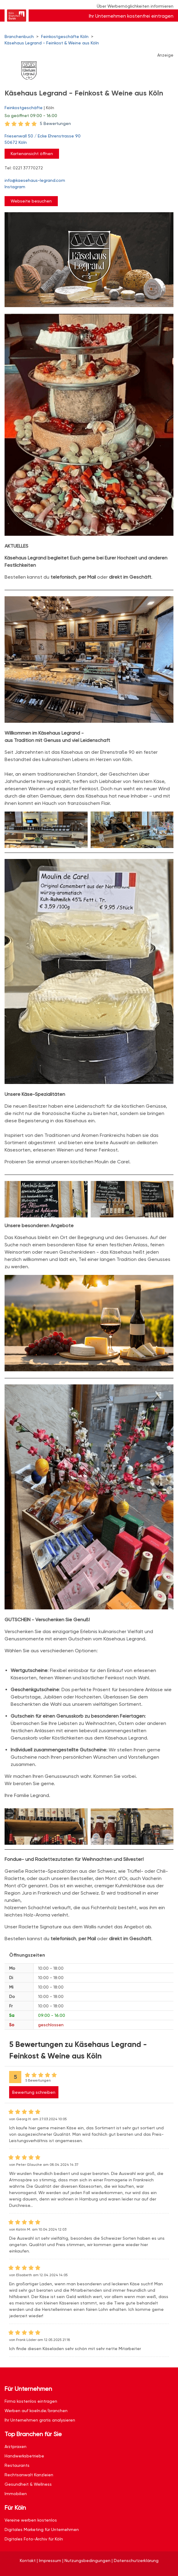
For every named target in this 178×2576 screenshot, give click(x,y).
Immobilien (16, 2493)
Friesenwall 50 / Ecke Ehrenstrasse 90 (86, 139)
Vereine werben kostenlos (31, 2520)
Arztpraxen (15, 2446)
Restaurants (17, 2465)
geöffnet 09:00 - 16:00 (31, 115)
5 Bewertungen (55, 123)
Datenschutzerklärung (136, 2560)
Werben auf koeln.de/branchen (36, 2410)
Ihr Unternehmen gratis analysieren (40, 2420)
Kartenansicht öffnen (32, 153)
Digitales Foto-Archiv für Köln (34, 2538)
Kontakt (28, 2560)
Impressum (50, 2560)
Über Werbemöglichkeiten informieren (135, 6)
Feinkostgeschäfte (24, 107)
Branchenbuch (19, 36)
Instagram (15, 186)
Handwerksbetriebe (24, 2455)
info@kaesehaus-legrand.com (35, 180)
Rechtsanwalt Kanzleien (29, 2474)
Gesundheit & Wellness (28, 2484)
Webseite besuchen (31, 201)
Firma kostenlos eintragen (31, 2401)
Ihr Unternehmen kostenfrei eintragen (131, 16)
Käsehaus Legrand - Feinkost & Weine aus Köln (52, 42)
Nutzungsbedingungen (87, 2560)
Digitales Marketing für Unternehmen (42, 2529)
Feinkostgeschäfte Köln (65, 36)
